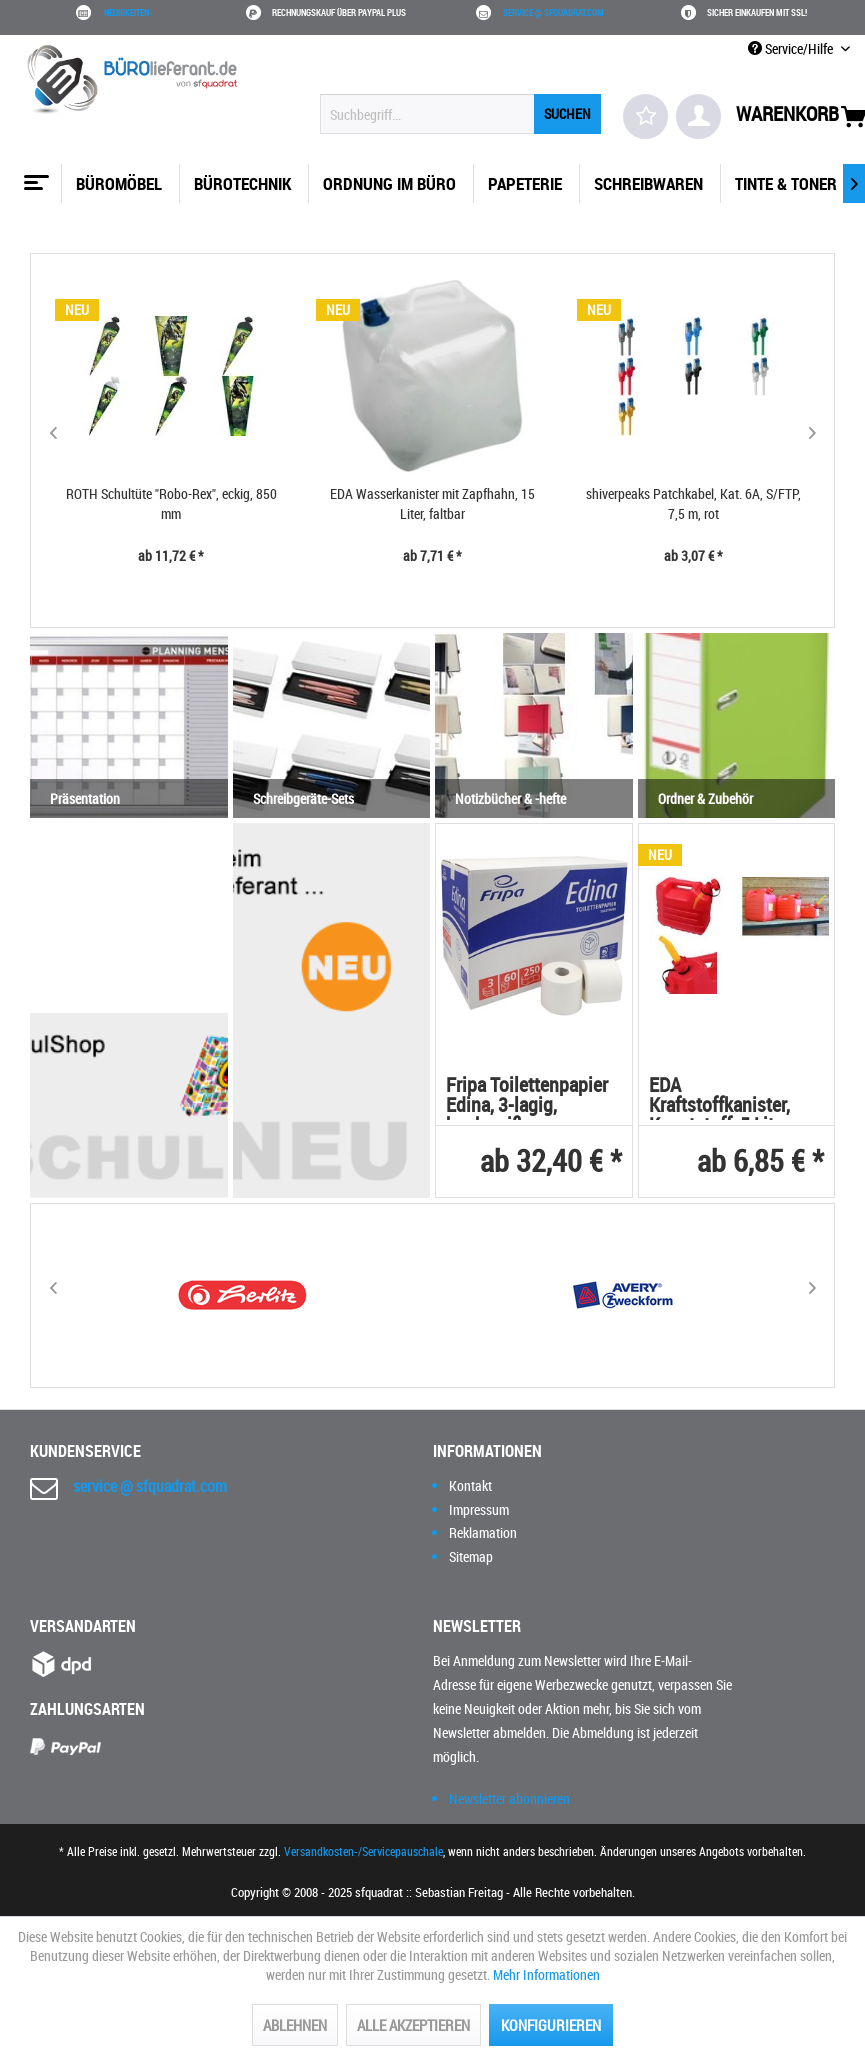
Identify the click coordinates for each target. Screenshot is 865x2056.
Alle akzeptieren (413, 2025)
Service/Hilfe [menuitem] (792, 48)
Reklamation (483, 1532)
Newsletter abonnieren (509, 1798)
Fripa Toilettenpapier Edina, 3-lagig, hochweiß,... (527, 1097)
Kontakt (470, 1485)
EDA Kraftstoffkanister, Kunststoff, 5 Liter (719, 1097)
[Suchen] (567, 114)
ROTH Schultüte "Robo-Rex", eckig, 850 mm (171, 503)
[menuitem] (460, 114)
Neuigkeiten (126, 13)
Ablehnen (295, 2025)
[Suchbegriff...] (460, 114)
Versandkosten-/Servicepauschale (363, 1851)
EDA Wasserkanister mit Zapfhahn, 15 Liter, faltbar (432, 503)
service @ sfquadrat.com (553, 13)
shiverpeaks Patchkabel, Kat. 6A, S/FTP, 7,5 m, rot (693, 503)
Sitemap (471, 1556)
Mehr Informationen (546, 1974)
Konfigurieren (551, 2025)
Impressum (479, 1509)
